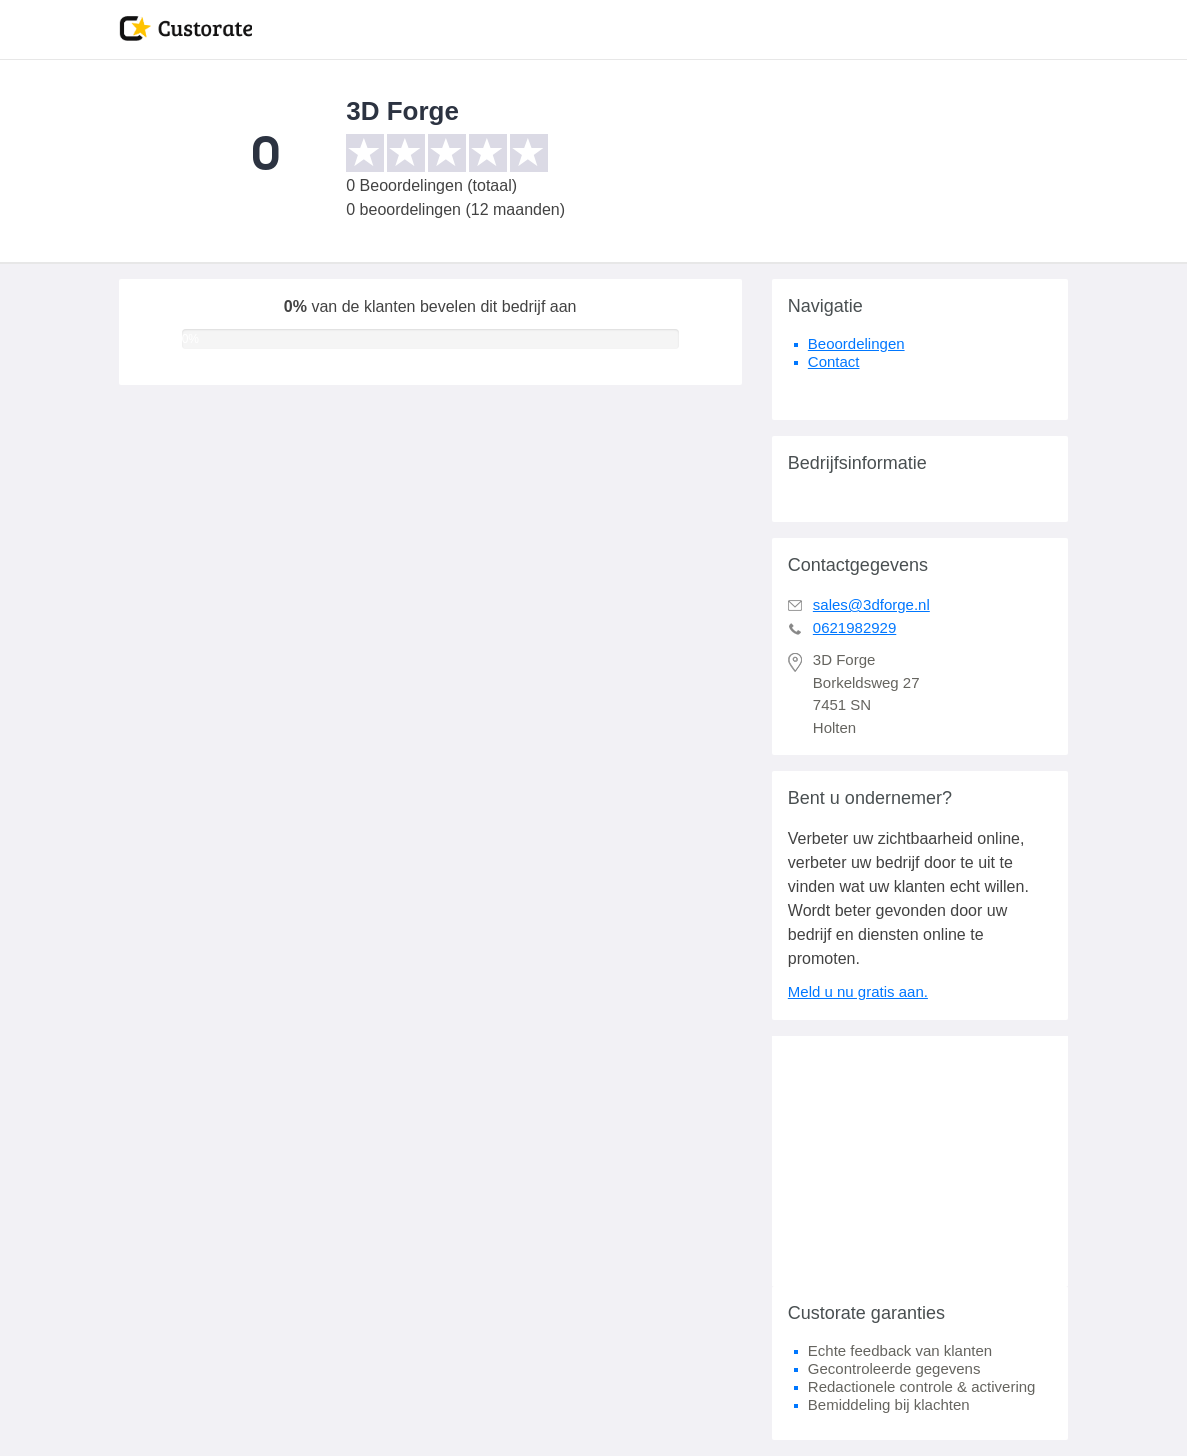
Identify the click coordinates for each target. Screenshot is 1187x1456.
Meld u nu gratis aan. (858, 991)
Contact (834, 361)
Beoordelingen (856, 343)
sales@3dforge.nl (871, 604)
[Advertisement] (920, 1161)
